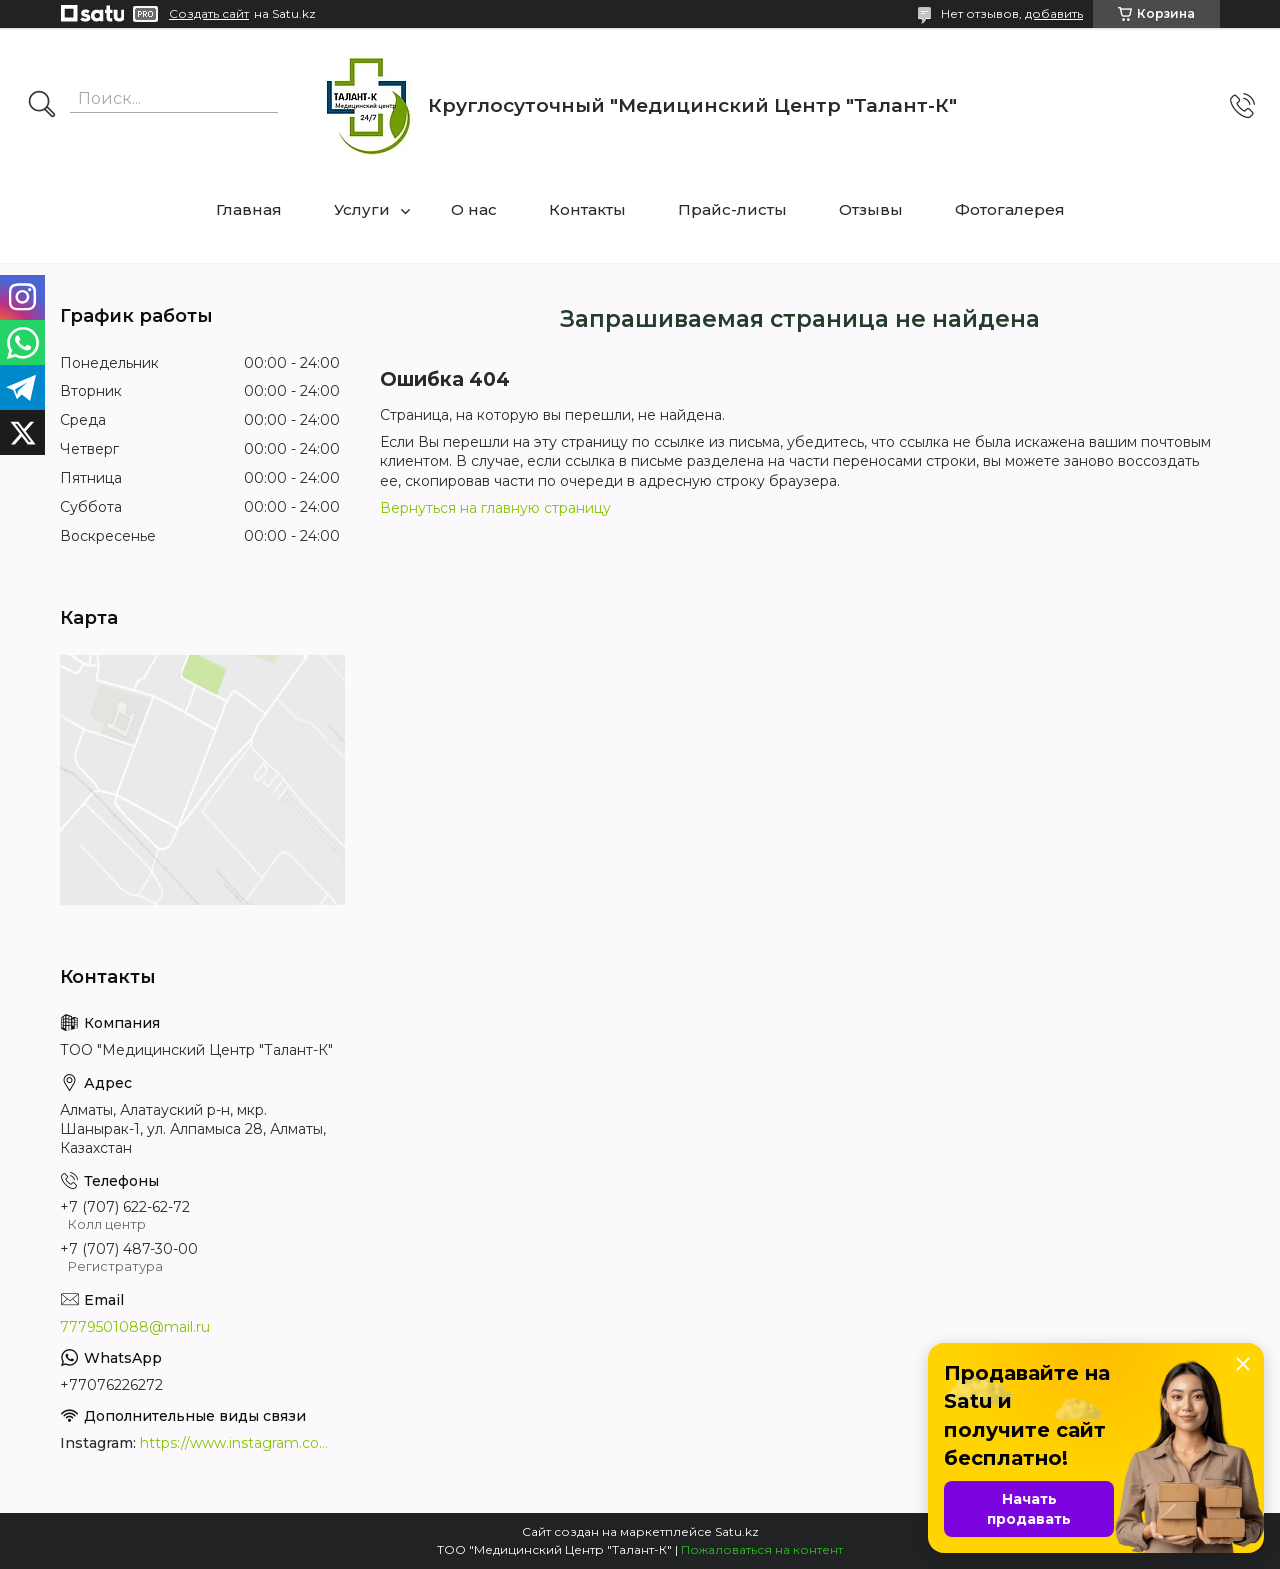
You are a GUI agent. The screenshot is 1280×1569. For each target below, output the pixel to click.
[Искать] (42, 106)
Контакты (587, 209)
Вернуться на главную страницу (495, 508)
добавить (1054, 13)
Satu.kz (737, 1531)
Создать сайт (209, 14)
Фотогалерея (1010, 209)
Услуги (362, 209)
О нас (474, 209)
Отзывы (871, 209)
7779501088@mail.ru (135, 1327)
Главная (249, 209)
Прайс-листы (732, 209)
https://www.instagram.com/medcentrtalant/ (240, 1443)
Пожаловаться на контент (762, 1549)
